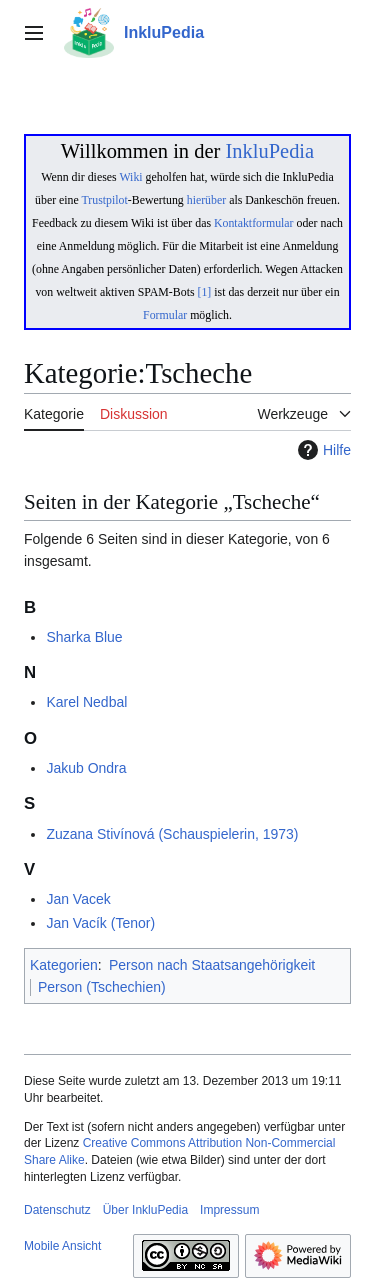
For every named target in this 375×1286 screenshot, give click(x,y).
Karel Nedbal (86, 702)
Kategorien (64, 965)
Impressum (229, 1210)
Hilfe (322, 450)
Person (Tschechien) (102, 987)
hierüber (206, 200)
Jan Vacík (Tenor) (100, 923)
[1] (205, 292)
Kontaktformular (254, 223)
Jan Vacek (78, 899)
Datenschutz (57, 1210)
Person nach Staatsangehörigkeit (212, 965)
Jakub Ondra (86, 768)
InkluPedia (269, 151)
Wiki (130, 177)
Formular (165, 315)
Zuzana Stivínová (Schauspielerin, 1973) (172, 834)
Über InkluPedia (145, 1210)
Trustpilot (105, 200)
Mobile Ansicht (62, 1246)
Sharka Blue (84, 637)
